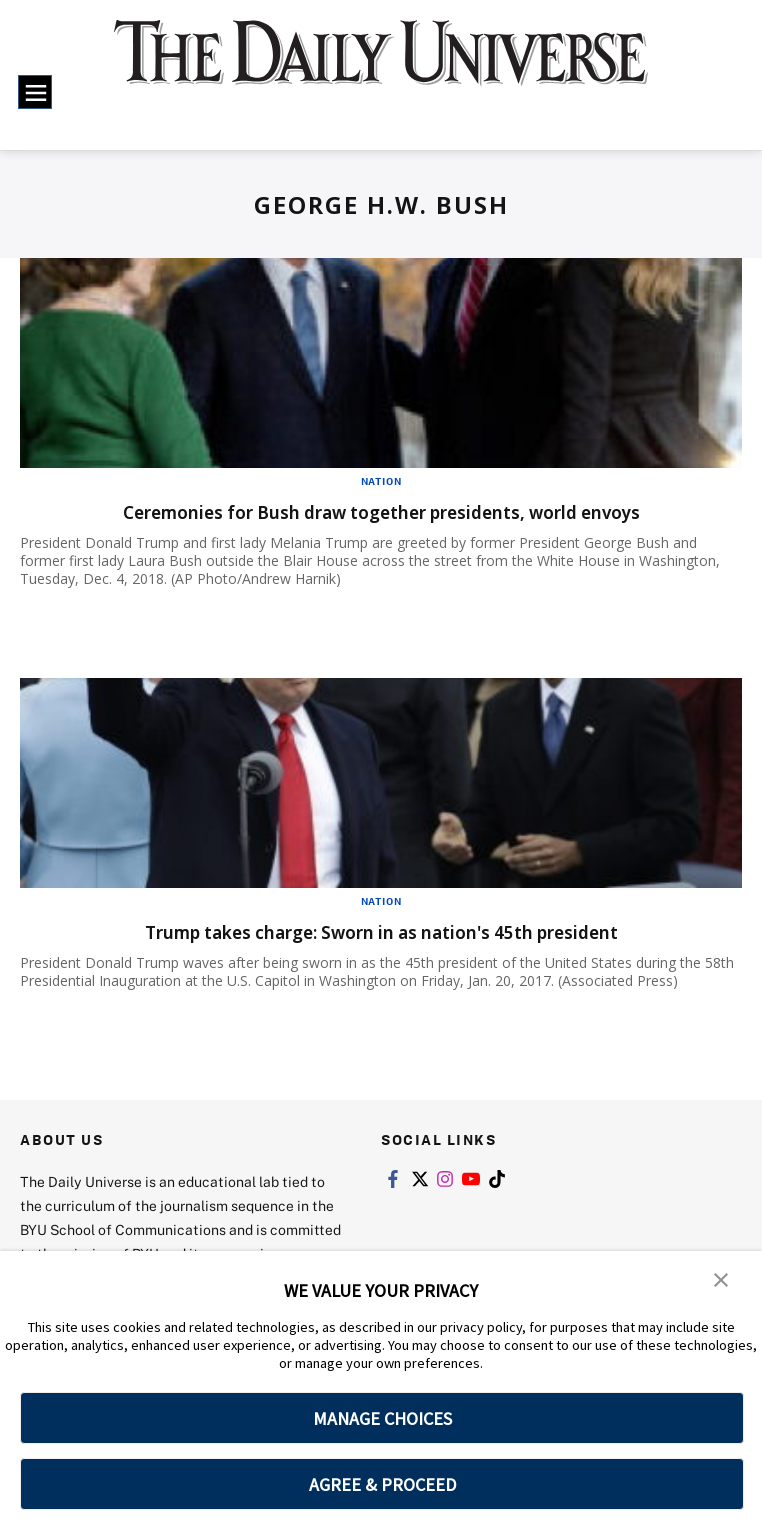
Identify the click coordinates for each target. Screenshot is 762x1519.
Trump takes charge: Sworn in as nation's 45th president (381, 931)
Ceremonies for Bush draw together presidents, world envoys (381, 511)
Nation (381, 481)
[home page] (380, 66)
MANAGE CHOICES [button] (382, 1418)
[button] (722, 1280)
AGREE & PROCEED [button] (382, 1484)
